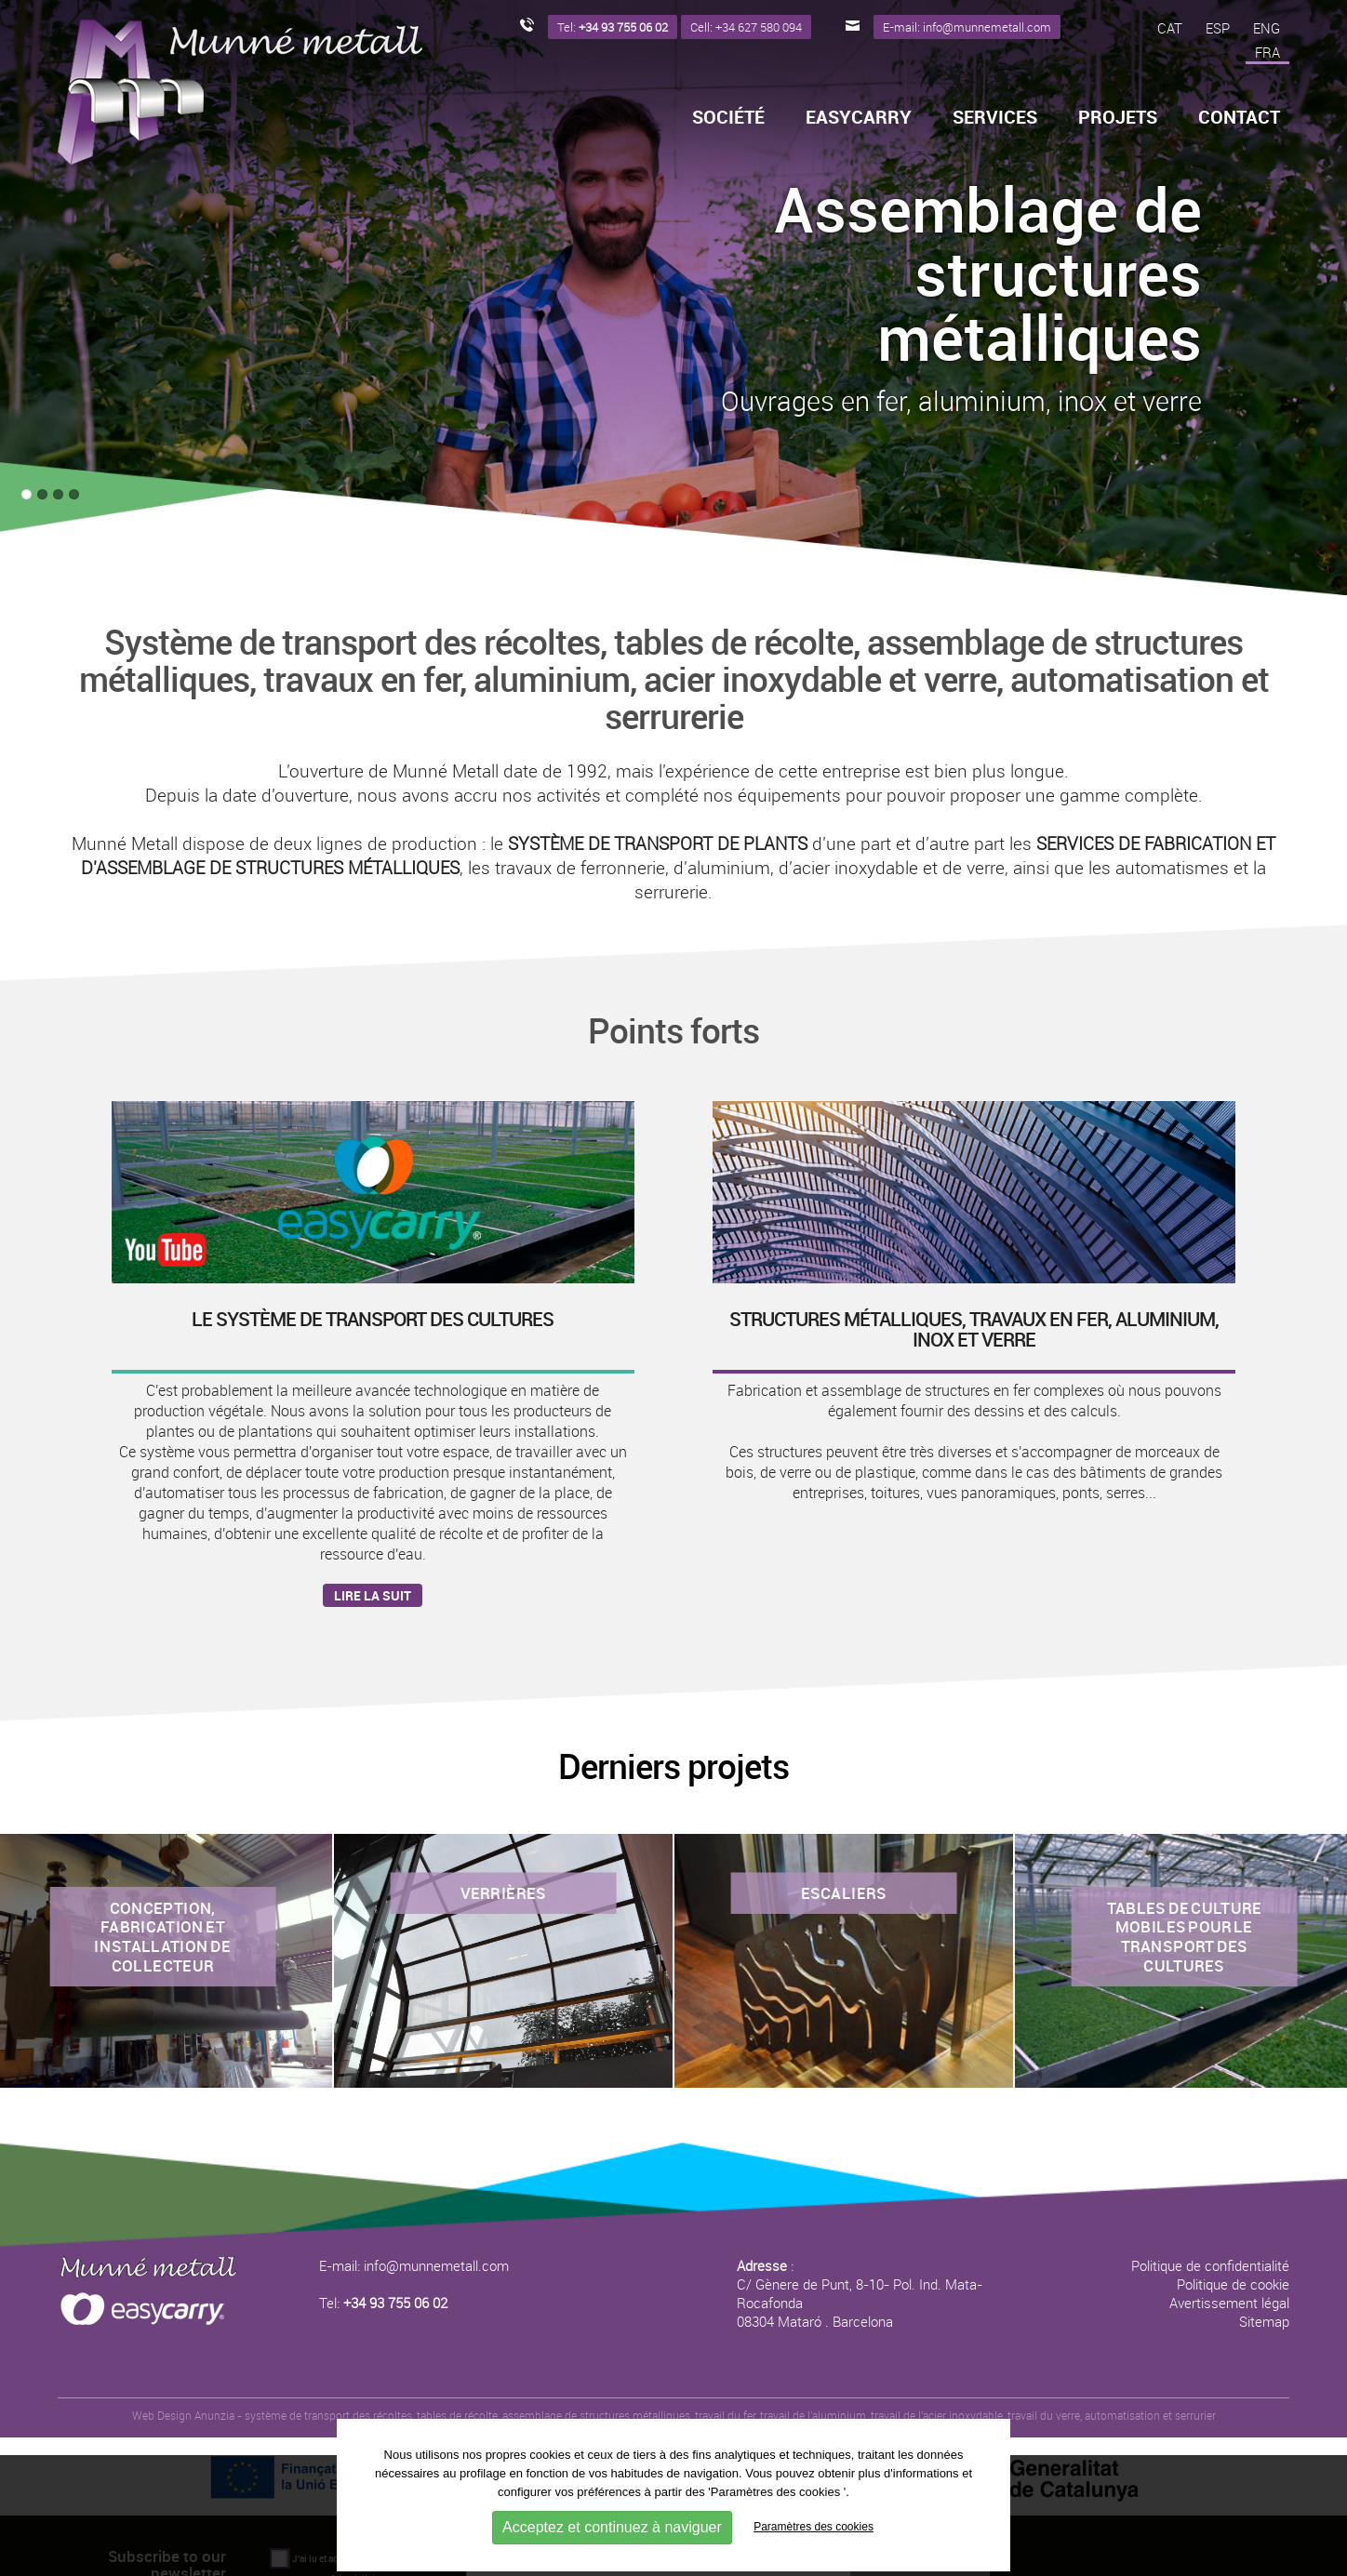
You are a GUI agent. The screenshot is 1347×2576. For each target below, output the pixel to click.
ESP (1218, 28)
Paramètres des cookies (814, 2526)
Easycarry (859, 117)
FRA (1267, 52)
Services (995, 117)
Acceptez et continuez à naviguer (612, 2527)
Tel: (383, 2302)
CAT (1169, 28)
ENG (1266, 28)
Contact (1239, 117)
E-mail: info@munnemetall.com (414, 2265)
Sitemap (1264, 2321)
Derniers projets (673, 1766)
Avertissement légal (1229, 2302)
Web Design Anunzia (183, 2415)
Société (728, 117)
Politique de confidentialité (1210, 2265)
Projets (1117, 117)
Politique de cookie (1233, 2284)
